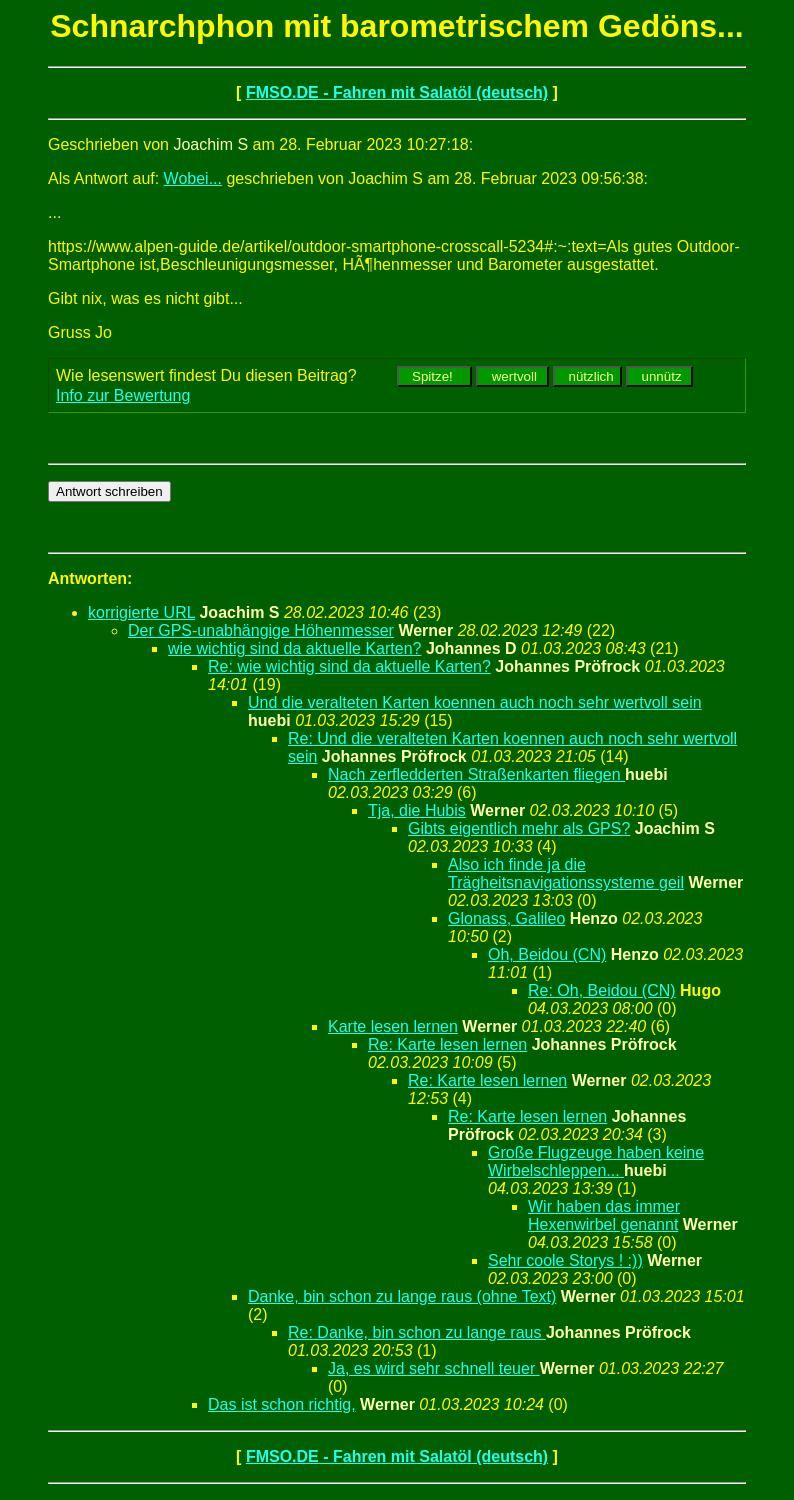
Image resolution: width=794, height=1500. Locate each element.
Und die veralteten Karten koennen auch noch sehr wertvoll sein (475, 702)
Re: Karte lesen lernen (447, 1044)
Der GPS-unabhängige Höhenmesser (261, 630)
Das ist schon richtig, (282, 1404)
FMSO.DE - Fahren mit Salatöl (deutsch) (397, 92)
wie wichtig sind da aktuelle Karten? (294, 648)
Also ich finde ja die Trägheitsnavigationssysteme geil (566, 873)
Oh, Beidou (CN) (547, 954)
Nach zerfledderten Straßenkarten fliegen (476, 774)
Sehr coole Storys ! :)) (565, 1260)
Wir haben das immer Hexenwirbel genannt (604, 1215)
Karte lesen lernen (393, 1026)
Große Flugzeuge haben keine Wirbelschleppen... (596, 1161)
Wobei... (193, 178)
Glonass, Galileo (506, 918)
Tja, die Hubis (417, 810)
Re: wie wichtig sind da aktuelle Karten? (349, 666)
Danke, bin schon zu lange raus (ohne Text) (402, 1296)
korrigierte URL (141, 612)
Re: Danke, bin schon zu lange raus (417, 1332)
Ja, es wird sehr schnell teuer (434, 1368)
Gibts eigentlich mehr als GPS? (519, 828)
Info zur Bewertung (123, 395)
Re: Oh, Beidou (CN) (602, 990)
